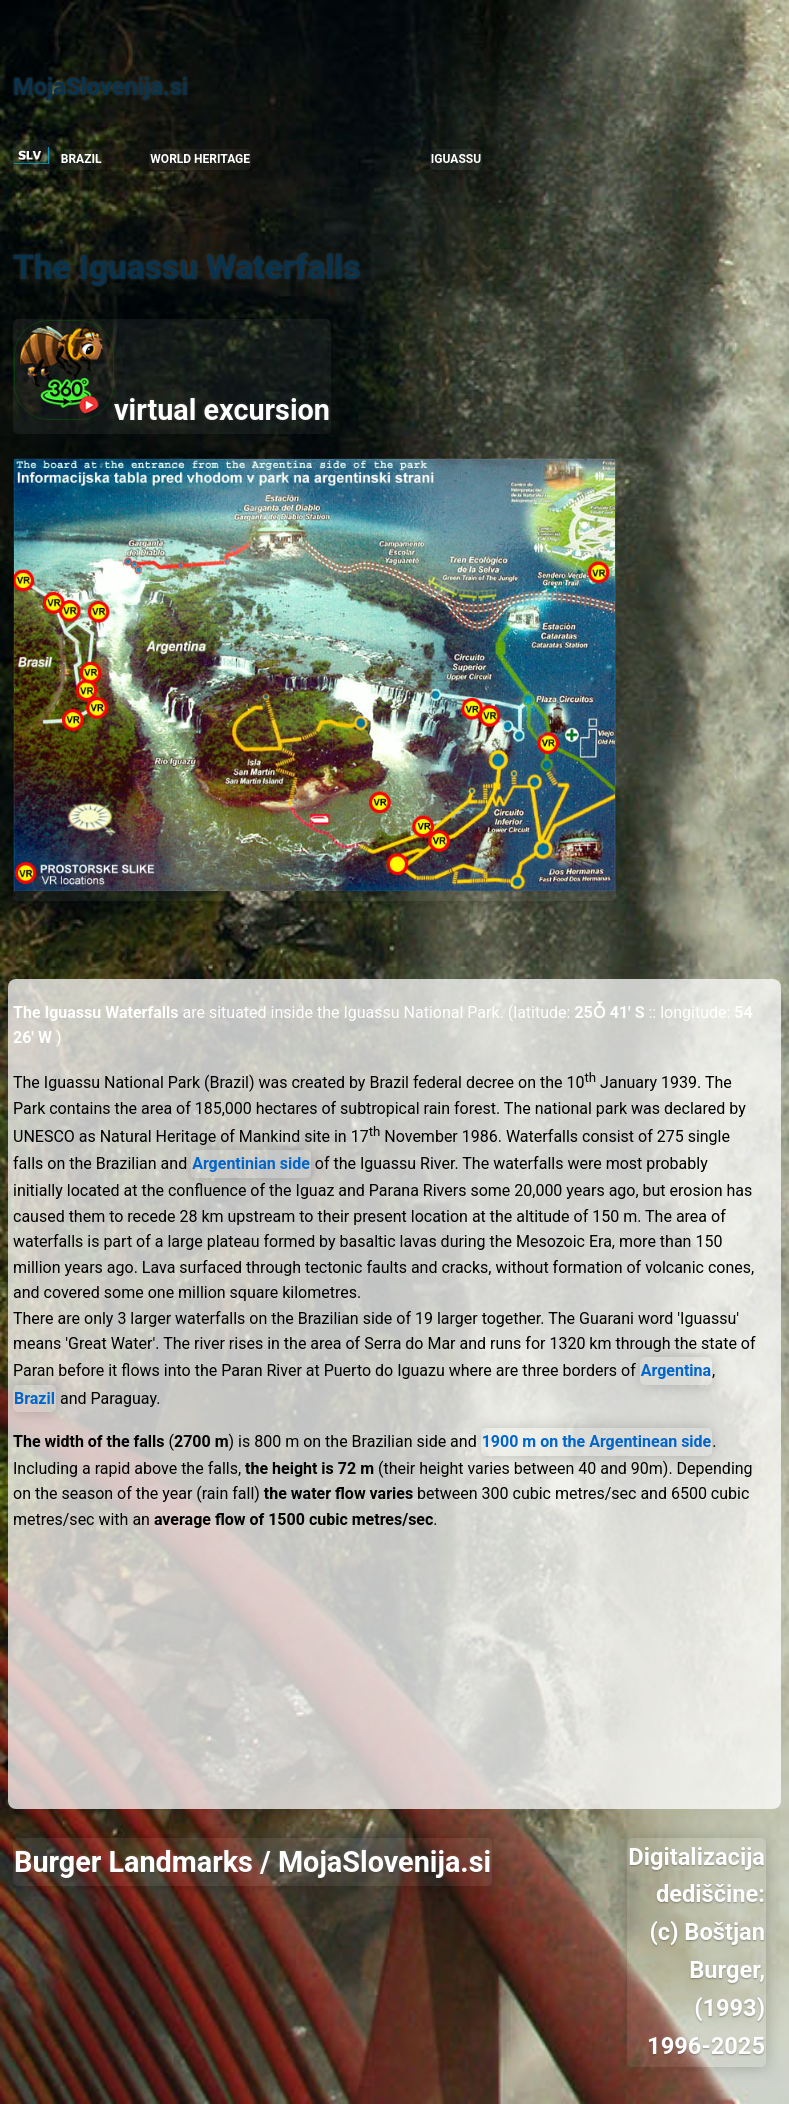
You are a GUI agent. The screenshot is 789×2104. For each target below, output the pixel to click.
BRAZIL (81, 159)
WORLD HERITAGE (200, 159)
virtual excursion (172, 373)
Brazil (34, 1398)
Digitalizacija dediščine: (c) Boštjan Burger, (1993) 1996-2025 (696, 1951)
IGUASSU (456, 159)
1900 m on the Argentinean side (597, 1441)
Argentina (676, 1370)
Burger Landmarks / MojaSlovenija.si (252, 1862)
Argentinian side (251, 1163)
